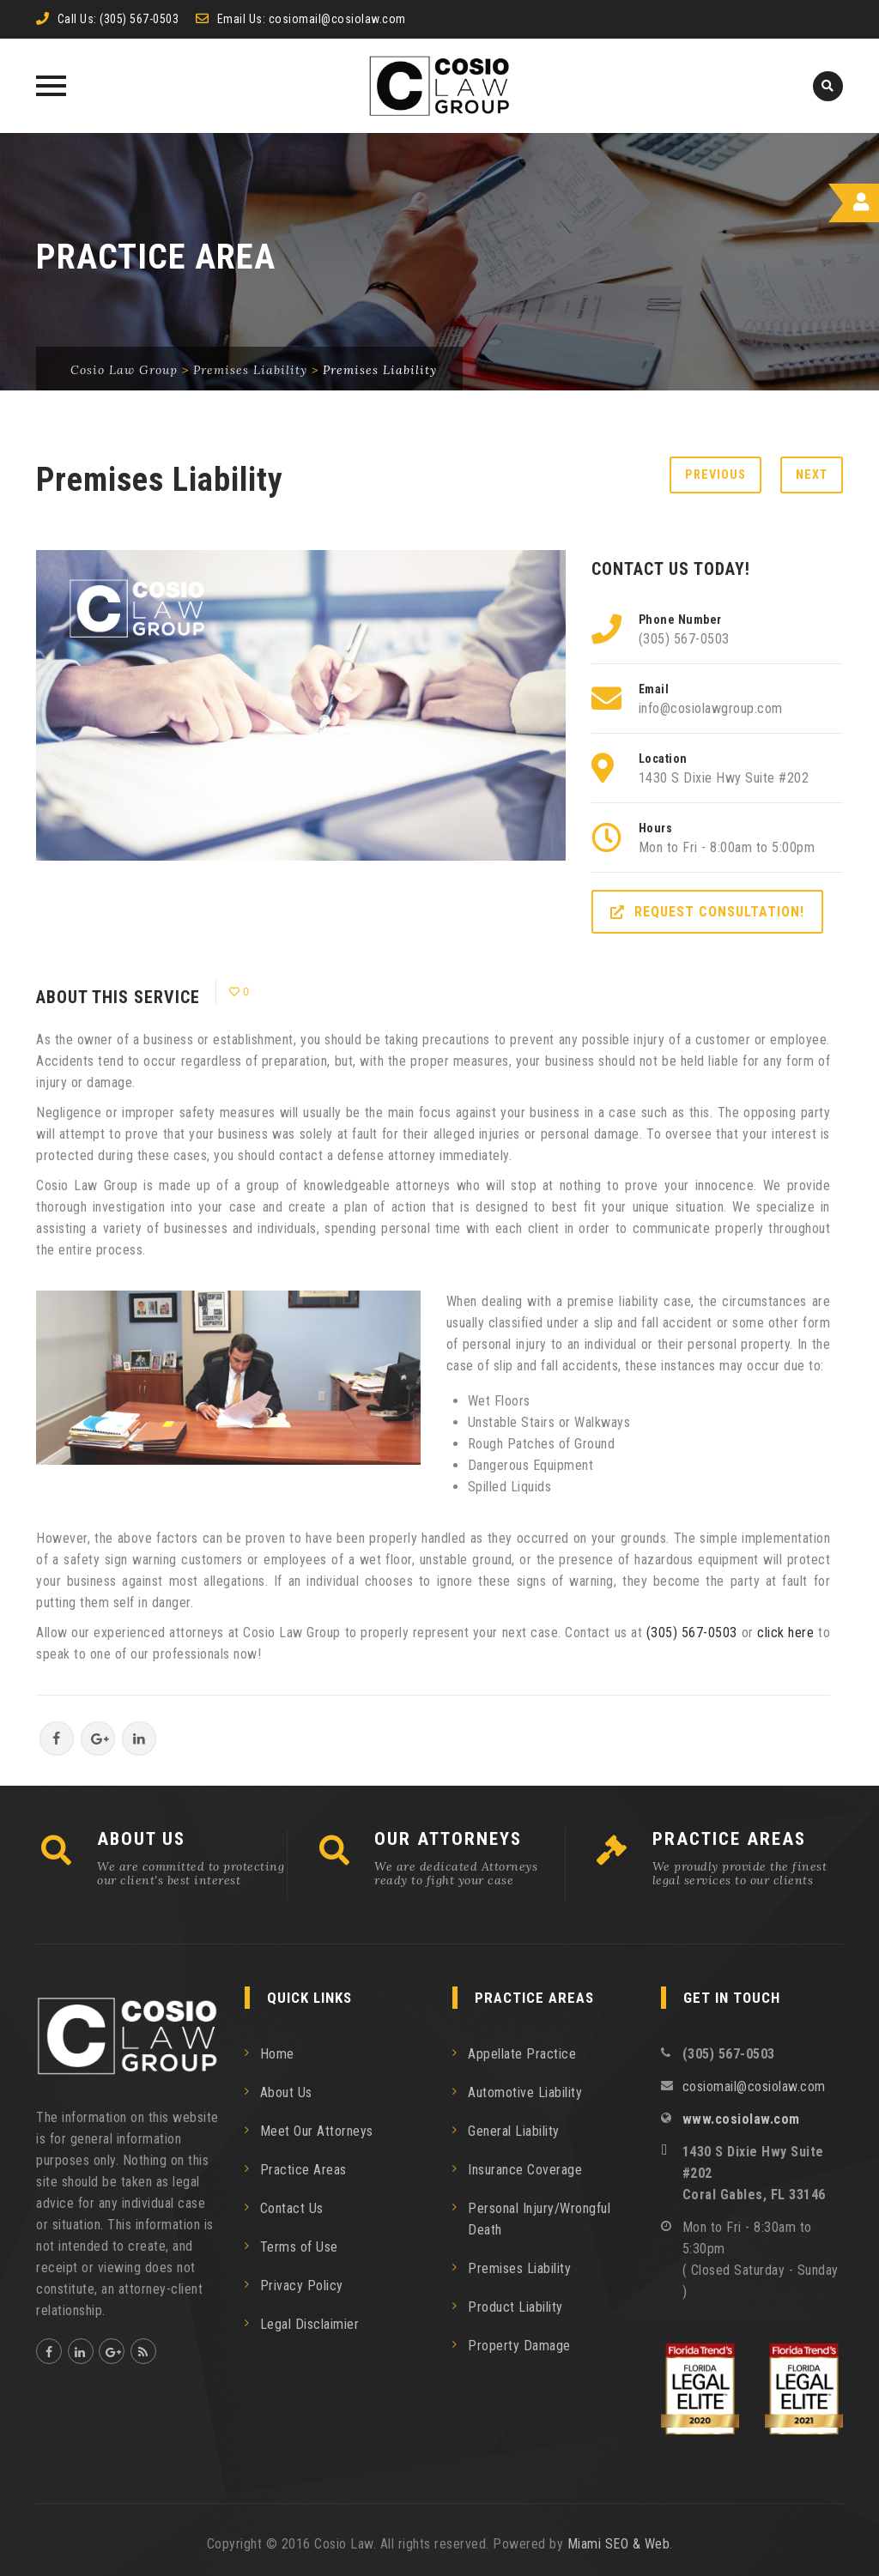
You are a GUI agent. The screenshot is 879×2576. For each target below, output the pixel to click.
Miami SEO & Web (618, 2544)
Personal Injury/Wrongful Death (539, 2219)
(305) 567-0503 (139, 19)
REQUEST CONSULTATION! (707, 912)
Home (277, 2054)
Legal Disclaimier (310, 2324)
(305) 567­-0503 (691, 1632)
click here (785, 1632)
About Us (286, 2092)
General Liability (514, 2131)
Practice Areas (303, 2170)
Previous (715, 475)
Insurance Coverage (525, 2170)
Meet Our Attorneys (316, 2131)
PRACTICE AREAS (729, 1839)
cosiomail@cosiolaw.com (337, 19)
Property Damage (519, 2345)
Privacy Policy (301, 2285)
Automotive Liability (525, 2092)
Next (811, 475)
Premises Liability (519, 2268)
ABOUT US (141, 1839)
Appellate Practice (522, 2054)
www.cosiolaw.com (741, 2119)
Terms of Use (299, 2247)
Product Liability (515, 2307)
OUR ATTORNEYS (448, 1839)
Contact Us (292, 2208)
